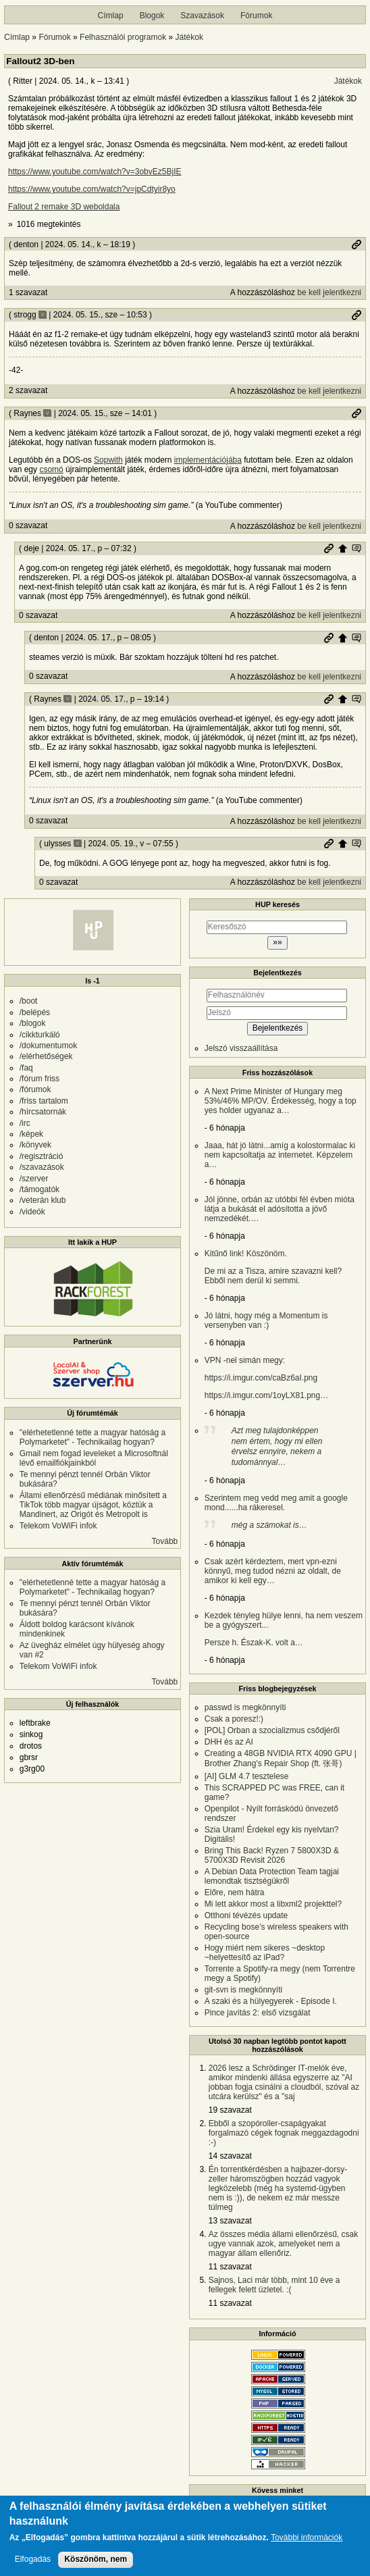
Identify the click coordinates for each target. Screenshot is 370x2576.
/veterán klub (43, 1200)
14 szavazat (230, 2156)
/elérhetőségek (46, 1056)
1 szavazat (28, 292)
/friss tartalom (44, 1101)
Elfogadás (33, 2565)
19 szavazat (230, 2110)
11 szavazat (230, 2266)
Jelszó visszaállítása (241, 1048)
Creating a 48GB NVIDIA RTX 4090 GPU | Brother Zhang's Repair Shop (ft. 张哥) (280, 1758)
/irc (25, 1123)
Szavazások (202, 15)
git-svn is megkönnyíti (243, 1989)
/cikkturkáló (40, 1034)
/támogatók (39, 1189)
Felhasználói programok (123, 37)
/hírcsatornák (43, 1111)
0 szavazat (28, 525)
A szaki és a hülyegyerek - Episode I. (271, 2001)
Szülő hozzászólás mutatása (356, 548)
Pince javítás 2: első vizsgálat (258, 2012)
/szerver (34, 1178)
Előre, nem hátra (235, 1892)
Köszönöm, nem (95, 2565)
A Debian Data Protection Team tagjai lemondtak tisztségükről (272, 1876)
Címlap (111, 15)
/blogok (33, 1023)
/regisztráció (41, 1156)
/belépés (35, 1012)
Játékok (189, 37)
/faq (26, 1068)
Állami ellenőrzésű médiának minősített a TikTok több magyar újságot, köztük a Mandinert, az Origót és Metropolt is (93, 1505)
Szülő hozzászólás (342, 548)
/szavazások (42, 1167)
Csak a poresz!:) (234, 1719)
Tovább (165, 1541)
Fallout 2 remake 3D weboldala (64, 206)
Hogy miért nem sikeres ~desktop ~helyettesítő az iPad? (265, 1952)
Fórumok (256, 15)
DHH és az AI (229, 1742)
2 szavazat (28, 390)
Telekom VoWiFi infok (58, 1525)
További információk (306, 2544)
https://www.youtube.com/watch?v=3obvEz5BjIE (94, 171)
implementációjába (208, 460)
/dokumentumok (48, 1045)
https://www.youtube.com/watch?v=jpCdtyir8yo (92, 189)
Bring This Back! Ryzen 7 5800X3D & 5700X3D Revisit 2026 (272, 1855)
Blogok (152, 15)
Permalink (356, 244)
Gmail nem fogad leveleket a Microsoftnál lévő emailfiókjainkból (94, 1458)
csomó (51, 469)
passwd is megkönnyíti (245, 1707)
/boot (29, 1001)
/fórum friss (39, 1078)
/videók (32, 1211)
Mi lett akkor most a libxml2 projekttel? (273, 1904)
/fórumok (35, 1089)
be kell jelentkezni (329, 292)
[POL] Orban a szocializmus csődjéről (272, 1730)
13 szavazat (230, 2220)
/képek (31, 1134)
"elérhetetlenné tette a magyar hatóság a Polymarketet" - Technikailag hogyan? (92, 1437)
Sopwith (108, 460)
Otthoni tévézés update (246, 1915)
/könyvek (35, 1145)
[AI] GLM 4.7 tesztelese (247, 1776)
